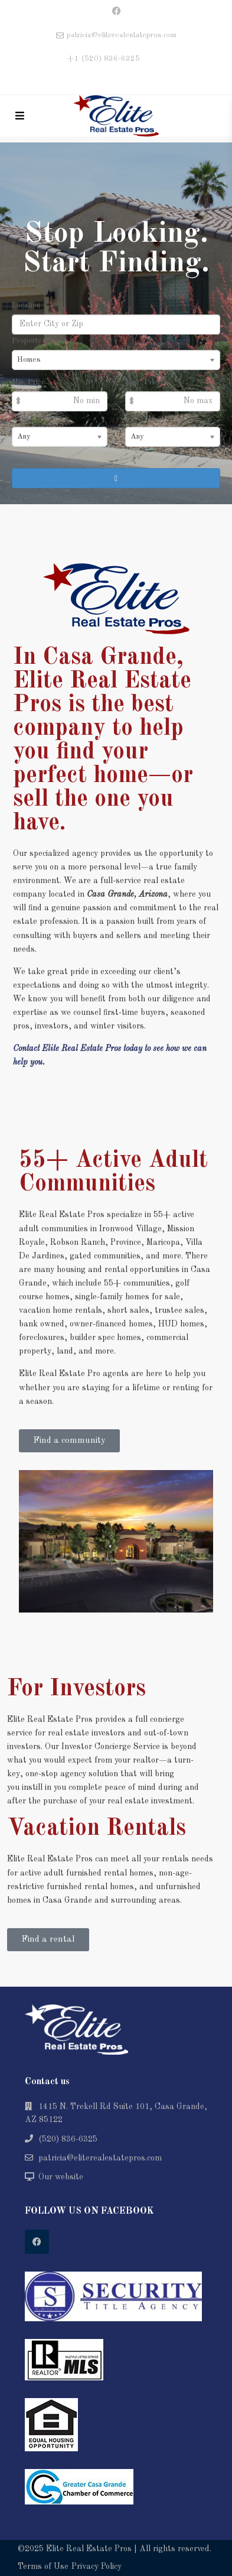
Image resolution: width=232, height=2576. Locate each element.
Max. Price (143, 382)
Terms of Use (43, 2566)
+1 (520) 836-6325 (103, 59)
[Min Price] (59, 401)
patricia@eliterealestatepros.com (100, 2158)
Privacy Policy (96, 2566)
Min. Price (28, 382)
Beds (20, 417)
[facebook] (116, 12)
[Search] (116, 478)
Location (26, 305)
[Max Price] (173, 401)
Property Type (37, 341)
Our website (60, 2177)
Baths (134, 417)
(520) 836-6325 (67, 2139)
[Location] (116, 324)
